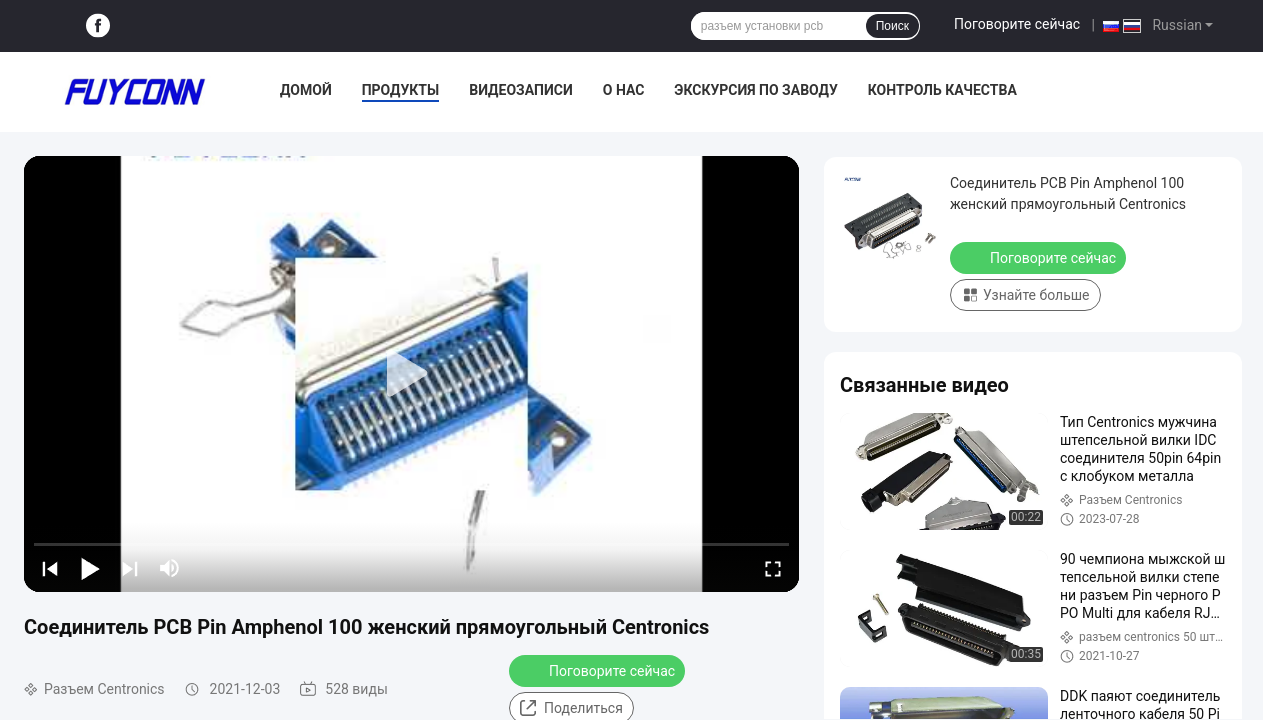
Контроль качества (942, 90)
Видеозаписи (521, 90)
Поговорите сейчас (1017, 24)
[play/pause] (90, 568)
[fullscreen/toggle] (773, 568)
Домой (306, 90)
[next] (130, 568)
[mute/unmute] (170, 568)
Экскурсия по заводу (755, 90)
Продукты (401, 90)
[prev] (50, 568)
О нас (624, 90)
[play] (412, 374)
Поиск (892, 26)
